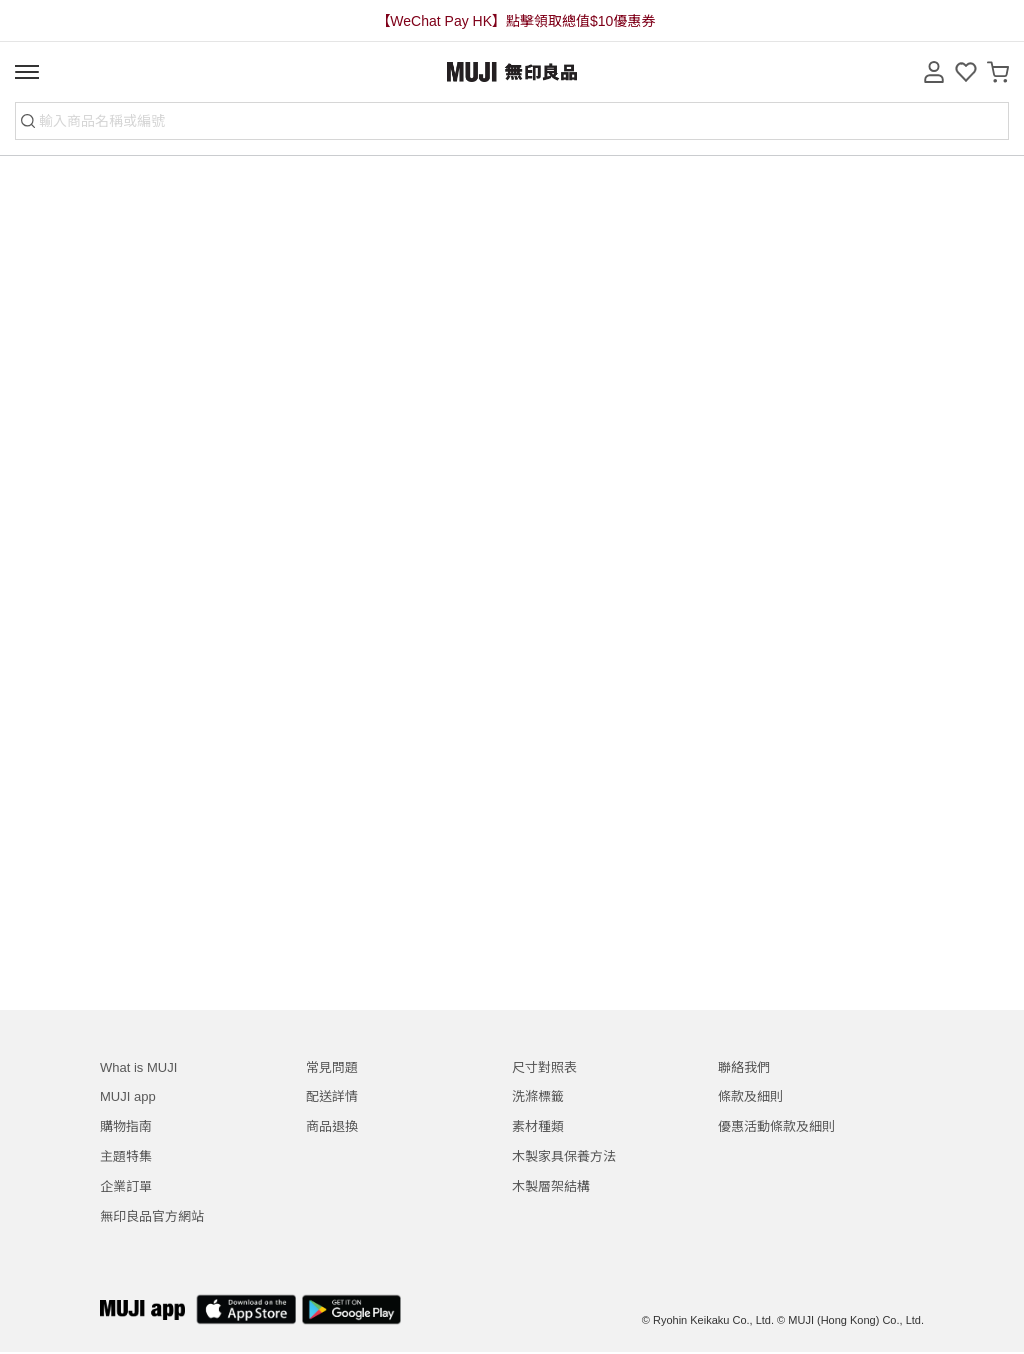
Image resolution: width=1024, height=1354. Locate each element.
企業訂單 (126, 1186)
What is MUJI (138, 1067)
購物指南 (126, 1126)
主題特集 (126, 1156)
